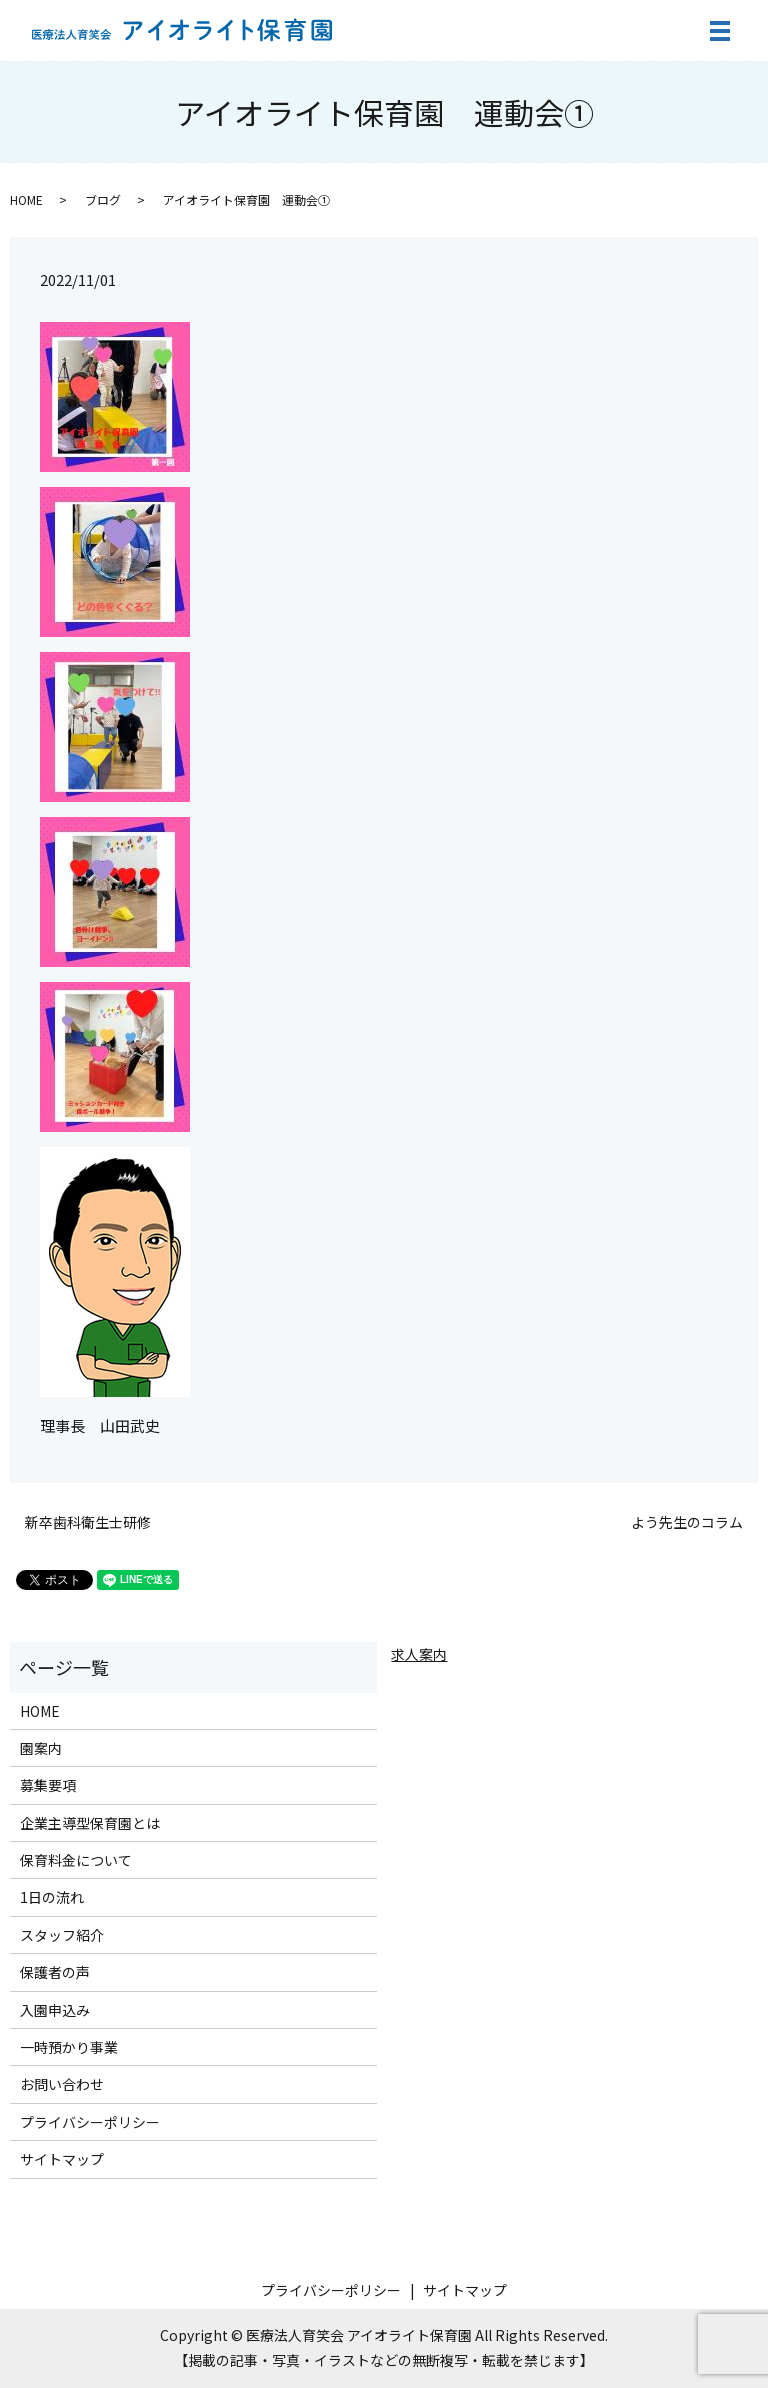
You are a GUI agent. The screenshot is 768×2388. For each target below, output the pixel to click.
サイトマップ (62, 2159)
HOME (26, 199)
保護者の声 (55, 1972)
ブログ (103, 199)
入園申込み (55, 2010)
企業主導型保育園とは (90, 1823)
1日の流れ (52, 1897)
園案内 (41, 1748)
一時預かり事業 (69, 2047)
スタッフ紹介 (62, 1935)
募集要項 (48, 1785)
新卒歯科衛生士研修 (88, 1522)
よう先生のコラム (687, 1522)
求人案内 (419, 1654)
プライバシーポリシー (90, 2122)
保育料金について (76, 1860)
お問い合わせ (62, 2084)
